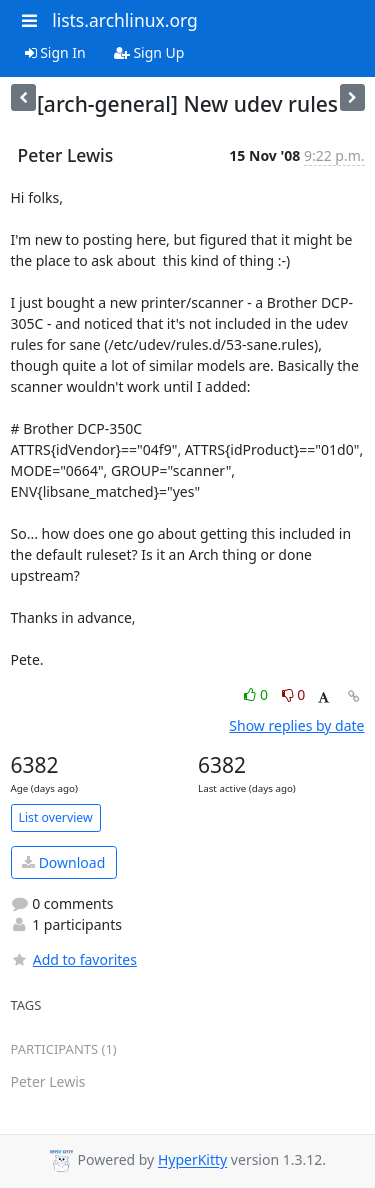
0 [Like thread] (257, 694)
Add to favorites (74, 959)
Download (63, 862)
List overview (56, 817)
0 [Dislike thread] (294, 694)
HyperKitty (192, 1160)
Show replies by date (296, 725)
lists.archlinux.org (125, 20)
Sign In (55, 52)
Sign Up (149, 52)
